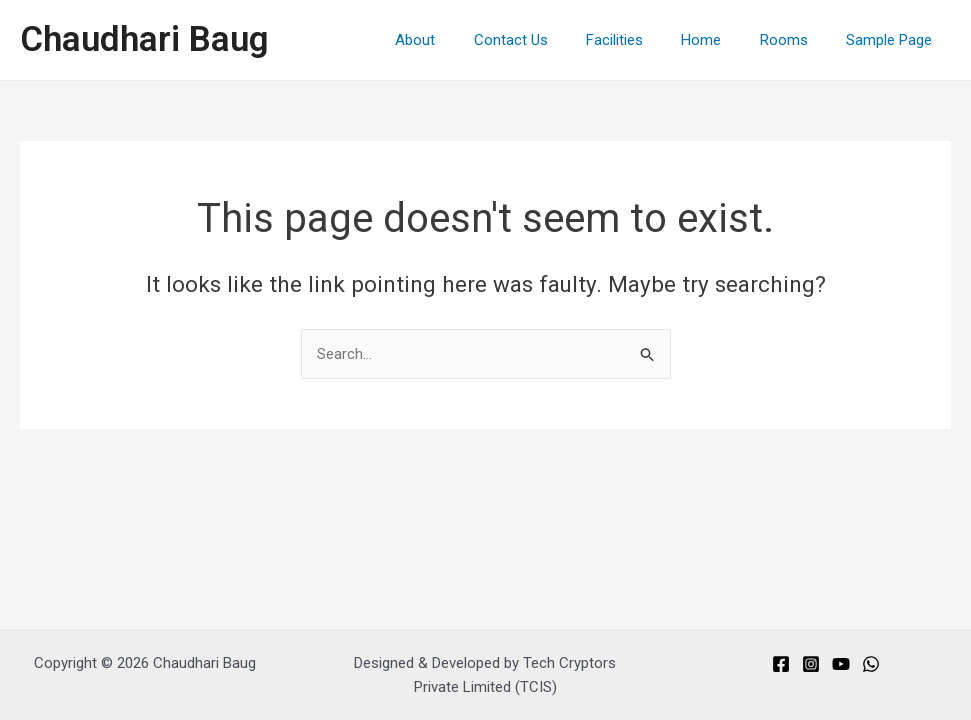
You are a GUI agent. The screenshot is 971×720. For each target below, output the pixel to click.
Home (722, 40)
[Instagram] (811, 664)
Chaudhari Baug (144, 39)
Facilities (643, 40)
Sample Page (893, 40)
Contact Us (548, 40)
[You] (841, 664)
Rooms (796, 40)
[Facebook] (781, 664)
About (461, 40)
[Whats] (871, 664)
